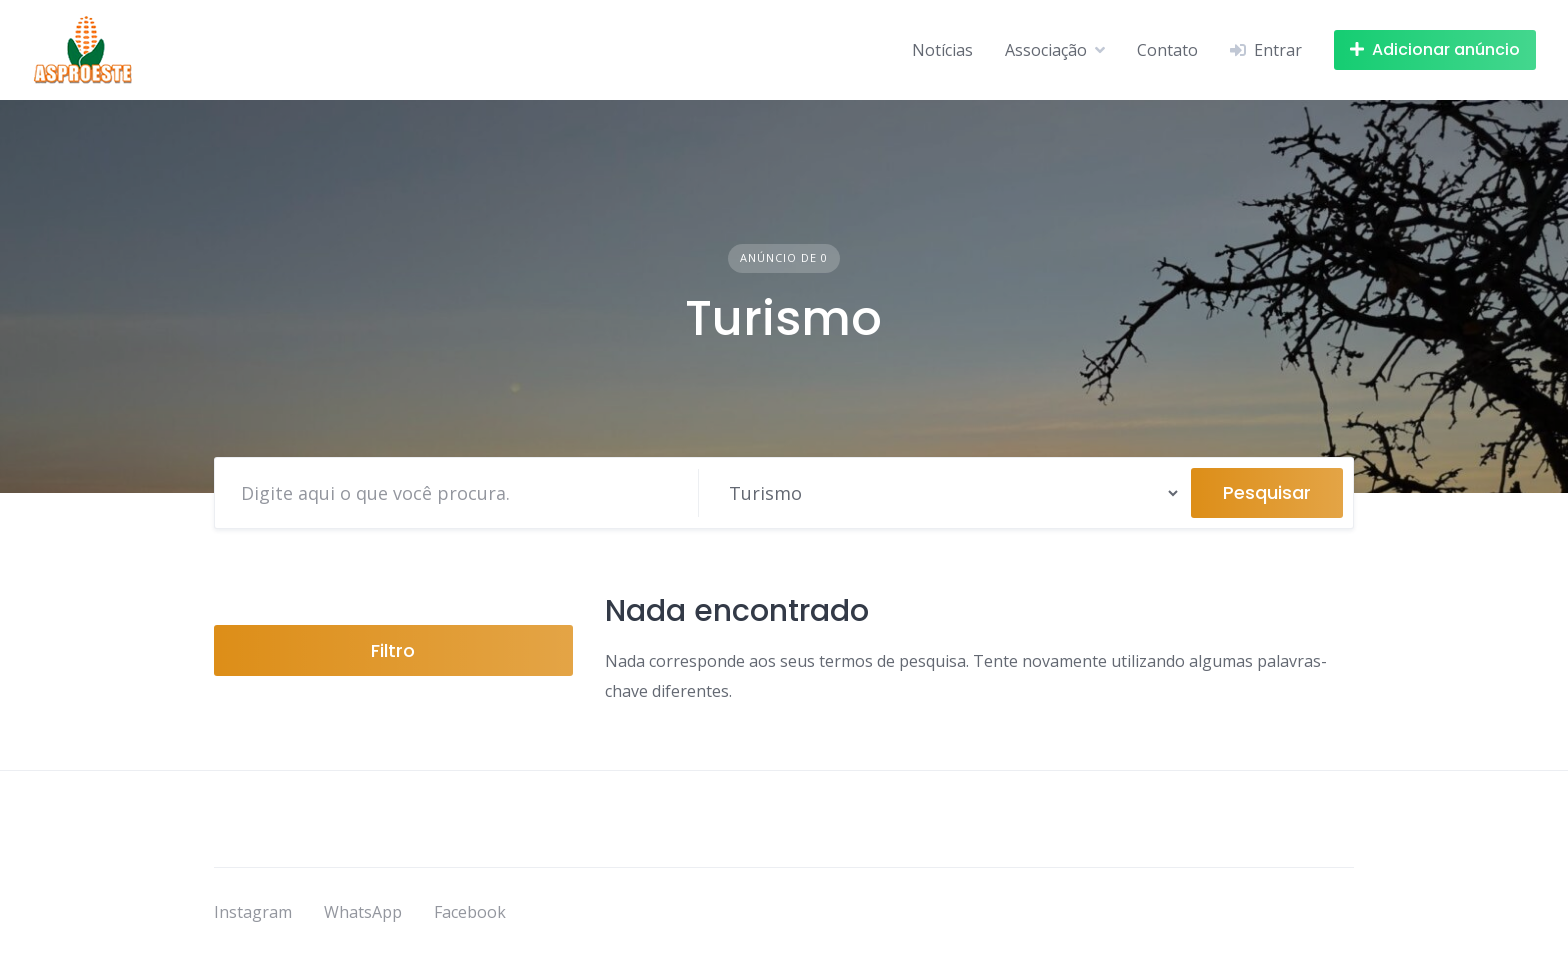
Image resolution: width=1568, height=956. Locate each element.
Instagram (253, 912)
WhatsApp (363, 912)
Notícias (942, 50)
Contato (1167, 50)
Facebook (470, 912)
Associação (1046, 50)
